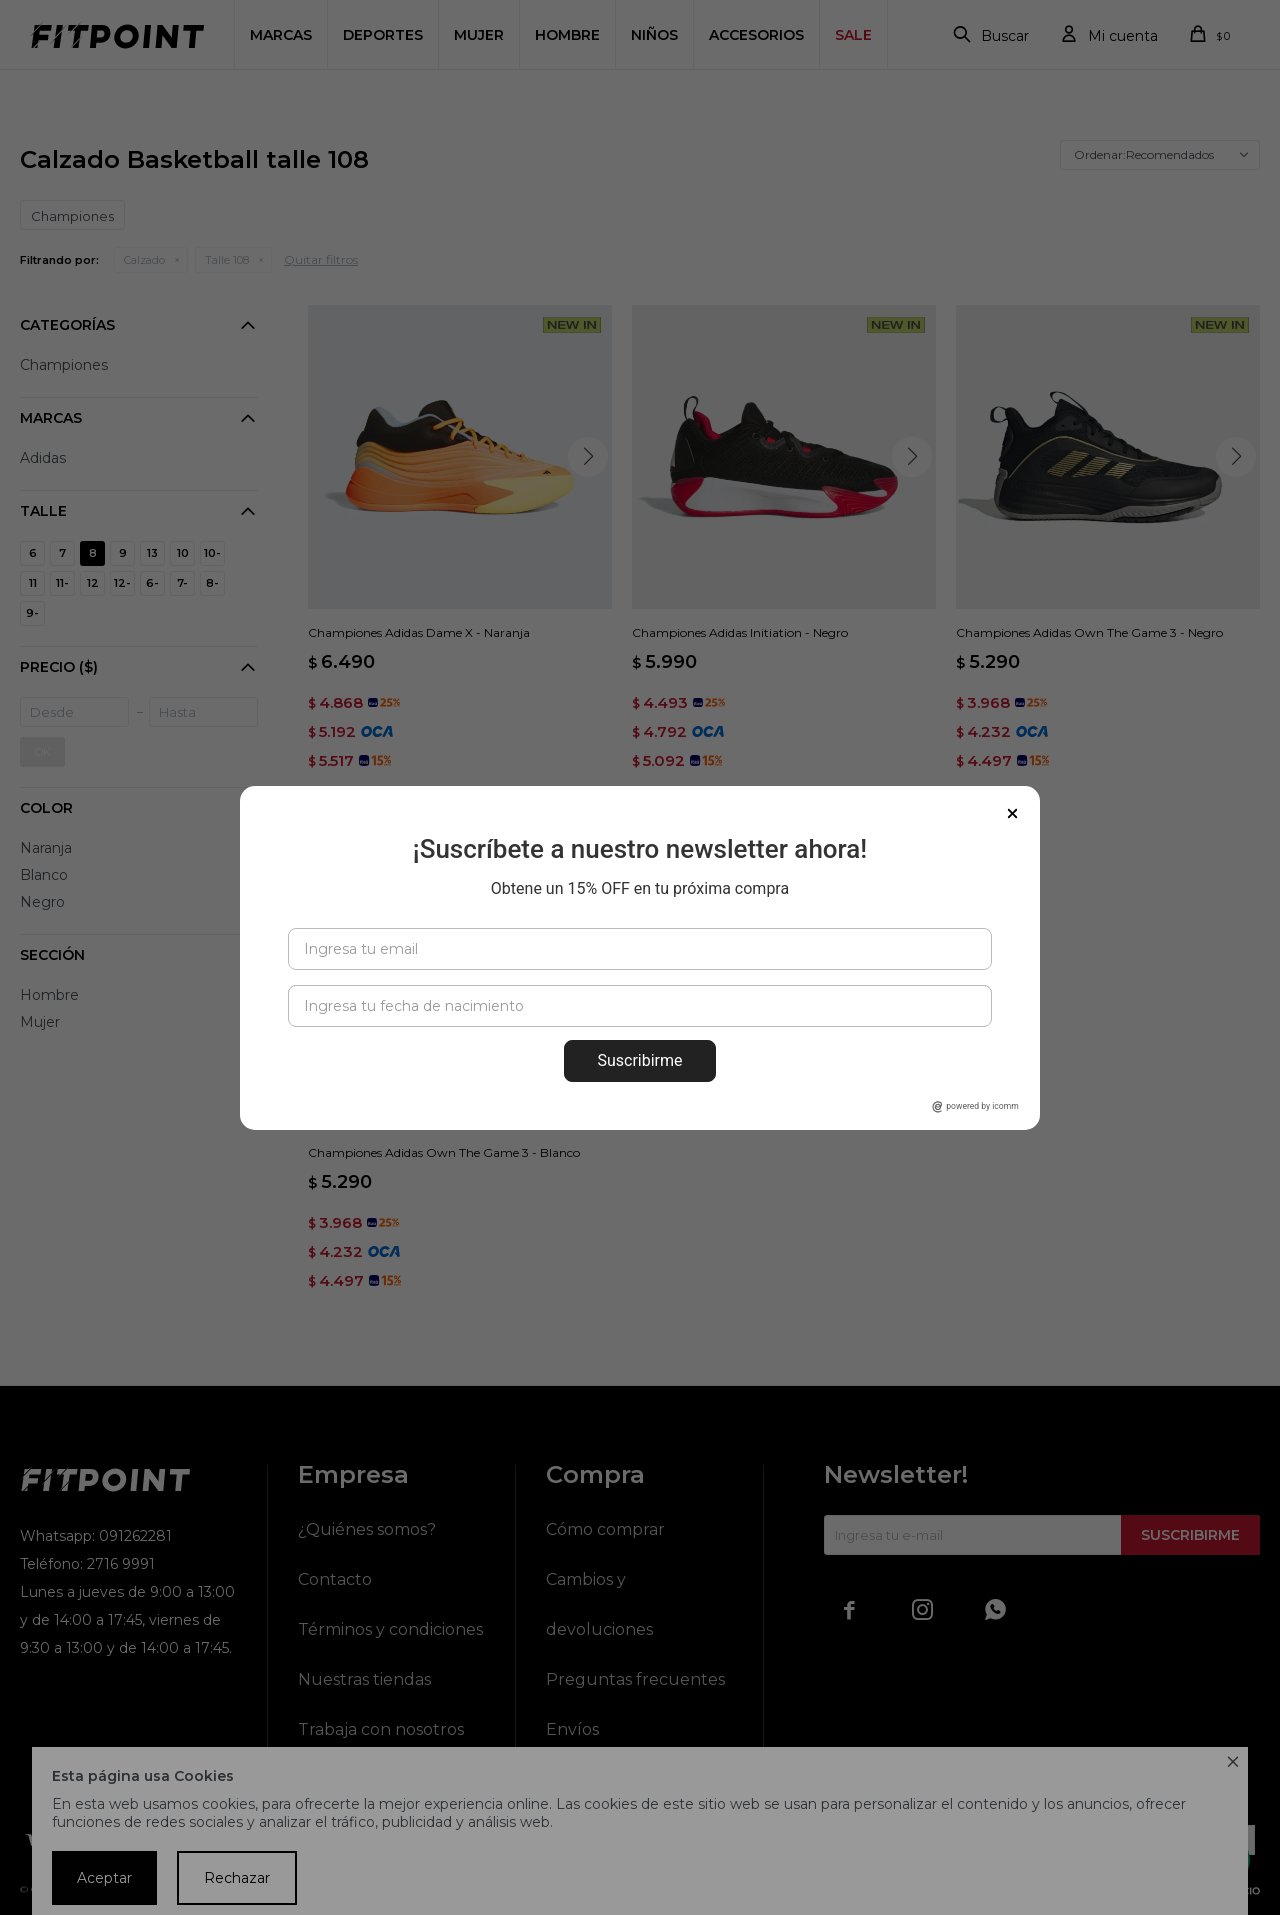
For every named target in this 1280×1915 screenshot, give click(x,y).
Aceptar (104, 1878)
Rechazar (237, 1878)
